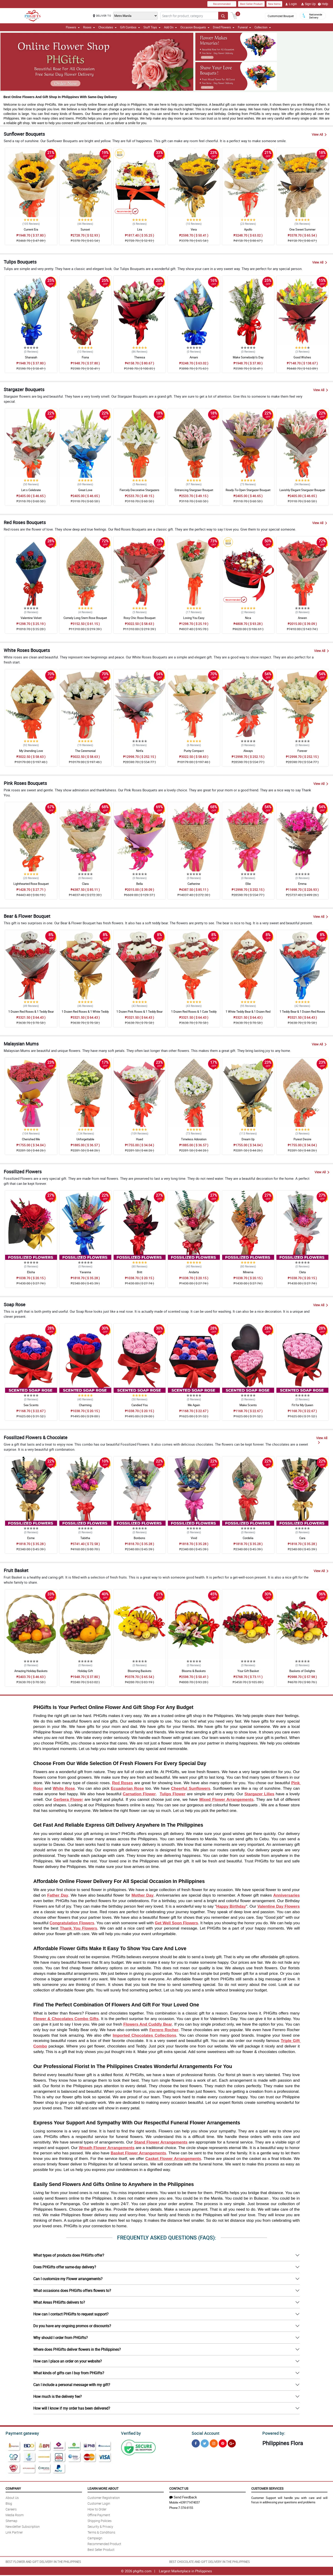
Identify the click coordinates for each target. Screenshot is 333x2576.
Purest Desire (302, 1139)
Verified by (130, 2432)
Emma (302, 884)
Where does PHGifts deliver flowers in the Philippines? (77, 2349)
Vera (194, 229)
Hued (139, 1139)
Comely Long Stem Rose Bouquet (85, 618)
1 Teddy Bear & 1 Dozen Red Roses (302, 1011)
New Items (274, 4)
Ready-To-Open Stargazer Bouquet (248, 490)
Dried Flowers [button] (223, 27)
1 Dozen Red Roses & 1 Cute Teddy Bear (194, 1013)
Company (13, 2488)
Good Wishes (302, 357)
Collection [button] (262, 27)
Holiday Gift (85, 1671)
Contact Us (178, 2488)
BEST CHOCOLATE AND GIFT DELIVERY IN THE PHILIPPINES (209, 2561)
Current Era (31, 229)
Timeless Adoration (193, 1139)
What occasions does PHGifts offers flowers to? (72, 2290)
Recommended (221, 4)
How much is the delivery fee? (57, 2396)
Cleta (302, 1272)
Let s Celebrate (31, 490)
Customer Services (267, 2488)
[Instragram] (214, 2443)
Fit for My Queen (302, 1405)
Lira (139, 229)
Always (248, 751)
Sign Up (308, 3)
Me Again (194, 1405)
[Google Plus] (232, 2443)
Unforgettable (85, 1139)
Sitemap (11, 2520)
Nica (248, 618)
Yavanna (85, 1272)
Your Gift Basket (248, 1671)
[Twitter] (205, 2443)
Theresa (139, 357)
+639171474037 (189, 2502)
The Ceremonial (85, 751)
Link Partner (14, 2531)
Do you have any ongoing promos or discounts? (72, 2325)
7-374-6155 (185, 2507)
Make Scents (248, 1405)
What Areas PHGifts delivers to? (59, 2302)
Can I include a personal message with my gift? (71, 2384)
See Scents (31, 1405)
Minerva (248, 1272)
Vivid (194, 1538)
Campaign (95, 2537)
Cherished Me (31, 1139)
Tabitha (85, 1538)
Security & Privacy (100, 2526)
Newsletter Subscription (23, 2526)
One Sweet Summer (302, 229)
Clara (85, 884)
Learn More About (103, 2488)
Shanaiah (31, 357)
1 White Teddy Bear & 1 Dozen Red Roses (248, 1013)
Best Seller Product (251, 4)
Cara (302, 1538)
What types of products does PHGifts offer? (68, 2255)
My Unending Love (31, 751)
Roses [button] (89, 27)
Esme (31, 1538)
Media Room (15, 2514)
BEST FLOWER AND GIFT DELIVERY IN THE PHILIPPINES (43, 2561)
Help (323, 3)
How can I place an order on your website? (67, 2361)
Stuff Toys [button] (151, 27)
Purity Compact (194, 751)
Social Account (204, 2432)
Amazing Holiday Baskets (31, 1671)
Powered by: (272, 2432)
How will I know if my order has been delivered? (71, 2408)
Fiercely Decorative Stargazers (139, 490)
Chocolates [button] (107, 27)
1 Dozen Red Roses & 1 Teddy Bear (31, 1011)
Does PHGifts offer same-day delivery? (64, 2267)
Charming (85, 1405)
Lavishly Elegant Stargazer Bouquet (302, 490)
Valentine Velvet (31, 618)
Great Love (85, 490)
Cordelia (248, 1538)
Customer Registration (104, 2497)
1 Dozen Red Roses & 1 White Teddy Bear (85, 1013)
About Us (12, 2497)
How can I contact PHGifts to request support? (71, 2314)
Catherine (194, 884)
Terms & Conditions (101, 2531)
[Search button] (223, 16)
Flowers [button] (73, 27)
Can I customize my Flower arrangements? (68, 2278)
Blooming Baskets (139, 1671)
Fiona (85, 357)
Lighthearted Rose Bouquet (31, 884)
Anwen (302, 618)
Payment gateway (20, 2432)
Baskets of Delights (302, 1671)
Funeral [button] (244, 27)
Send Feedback (183, 2496)
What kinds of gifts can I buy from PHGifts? (68, 2372)
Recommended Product (104, 2543)
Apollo (248, 229)
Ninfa (139, 751)
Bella (139, 884)
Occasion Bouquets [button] (194, 27)
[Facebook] (196, 2443)
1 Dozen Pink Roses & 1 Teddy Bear (139, 1011)
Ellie (248, 884)
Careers (11, 2508)
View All (319, 134)
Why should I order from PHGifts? (60, 2337)
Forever (302, 751)
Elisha (31, 1272)
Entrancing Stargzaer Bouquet (194, 490)
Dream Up (248, 1139)
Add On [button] (170, 27)
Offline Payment (99, 2514)
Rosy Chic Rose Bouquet (139, 618)
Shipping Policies (100, 2520)
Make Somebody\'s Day (248, 357)
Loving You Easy (193, 618)
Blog (9, 2503)
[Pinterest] (223, 2443)
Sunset (85, 229)
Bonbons (139, 1538)
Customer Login (99, 2503)
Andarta (194, 1272)
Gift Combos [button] (130, 27)
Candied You (139, 1405)
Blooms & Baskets (194, 1671)
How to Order (97, 2508)
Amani (194, 357)
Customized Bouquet (281, 16)
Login (291, 3)
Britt (139, 1272)
